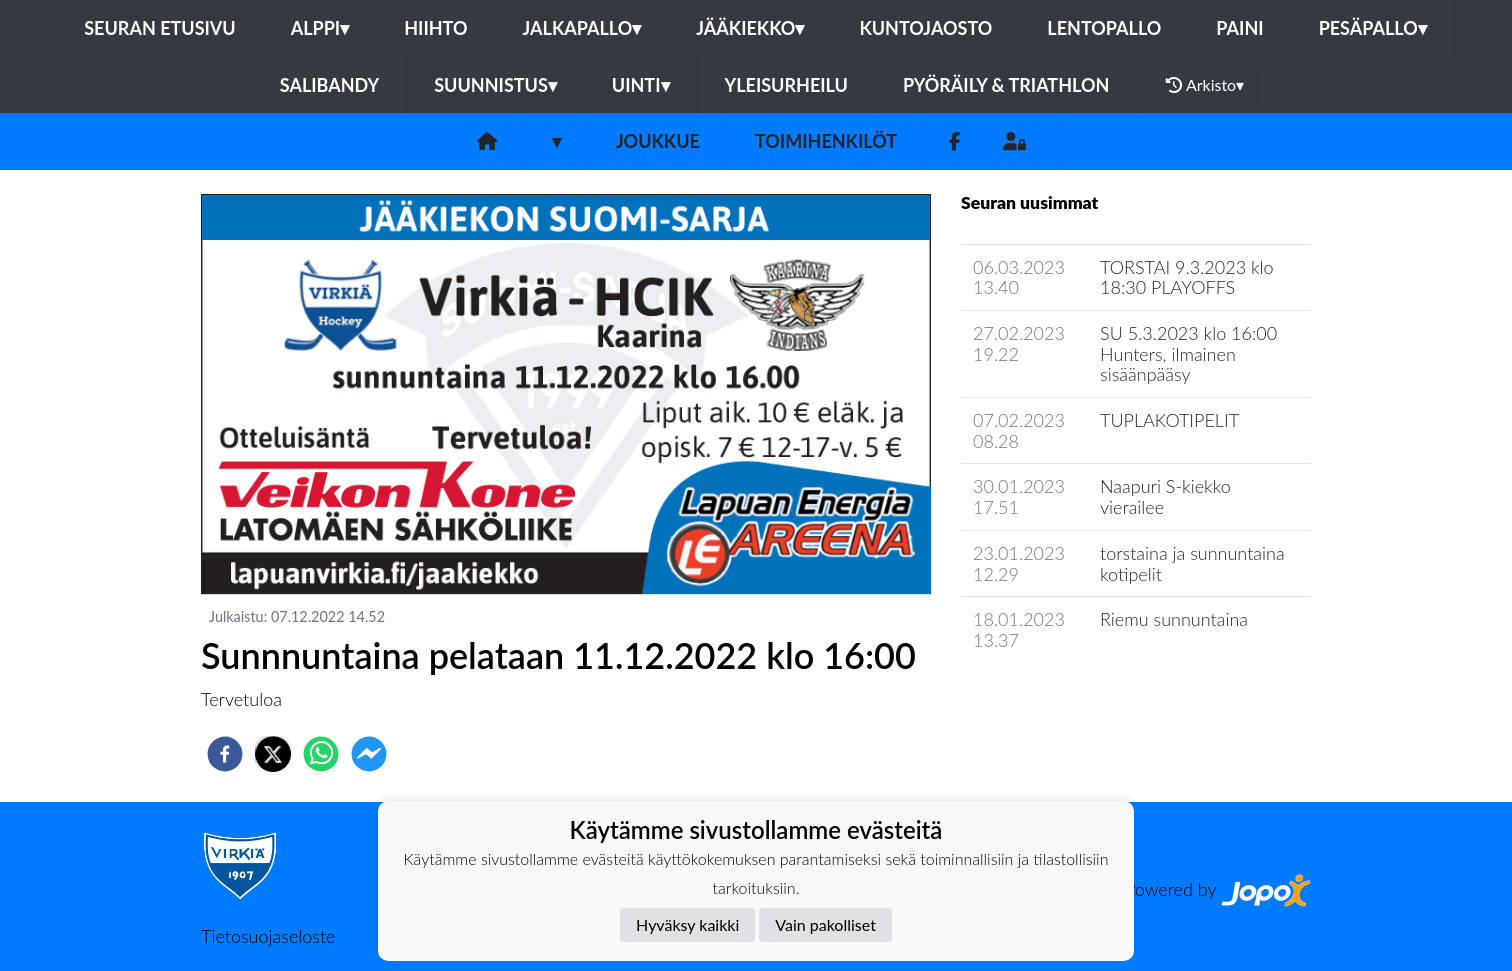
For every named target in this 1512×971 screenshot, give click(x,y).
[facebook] (225, 754)
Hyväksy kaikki (687, 924)
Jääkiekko (750, 28)
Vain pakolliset (825, 924)
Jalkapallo (582, 28)
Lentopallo (1104, 28)
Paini (1239, 28)
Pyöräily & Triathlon (1006, 85)
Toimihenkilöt (826, 141)
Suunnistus (495, 85)
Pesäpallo (1373, 28)
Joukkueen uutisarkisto (1063, 697)
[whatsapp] (321, 754)
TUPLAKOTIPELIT (1169, 420)
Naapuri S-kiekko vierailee (1165, 496)
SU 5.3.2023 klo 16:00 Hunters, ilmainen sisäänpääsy (1188, 353)
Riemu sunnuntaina (1174, 619)
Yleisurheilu (786, 85)
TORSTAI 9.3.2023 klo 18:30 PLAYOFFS (1187, 277)
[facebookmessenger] (369, 754)
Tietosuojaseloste (268, 936)
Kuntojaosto (925, 28)
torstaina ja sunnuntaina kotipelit (1192, 563)
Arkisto (1205, 85)
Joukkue (658, 141)
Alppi (320, 28)
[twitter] (273, 754)
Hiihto (435, 28)
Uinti (641, 85)
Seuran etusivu (160, 28)
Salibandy (329, 85)
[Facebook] (954, 141)
